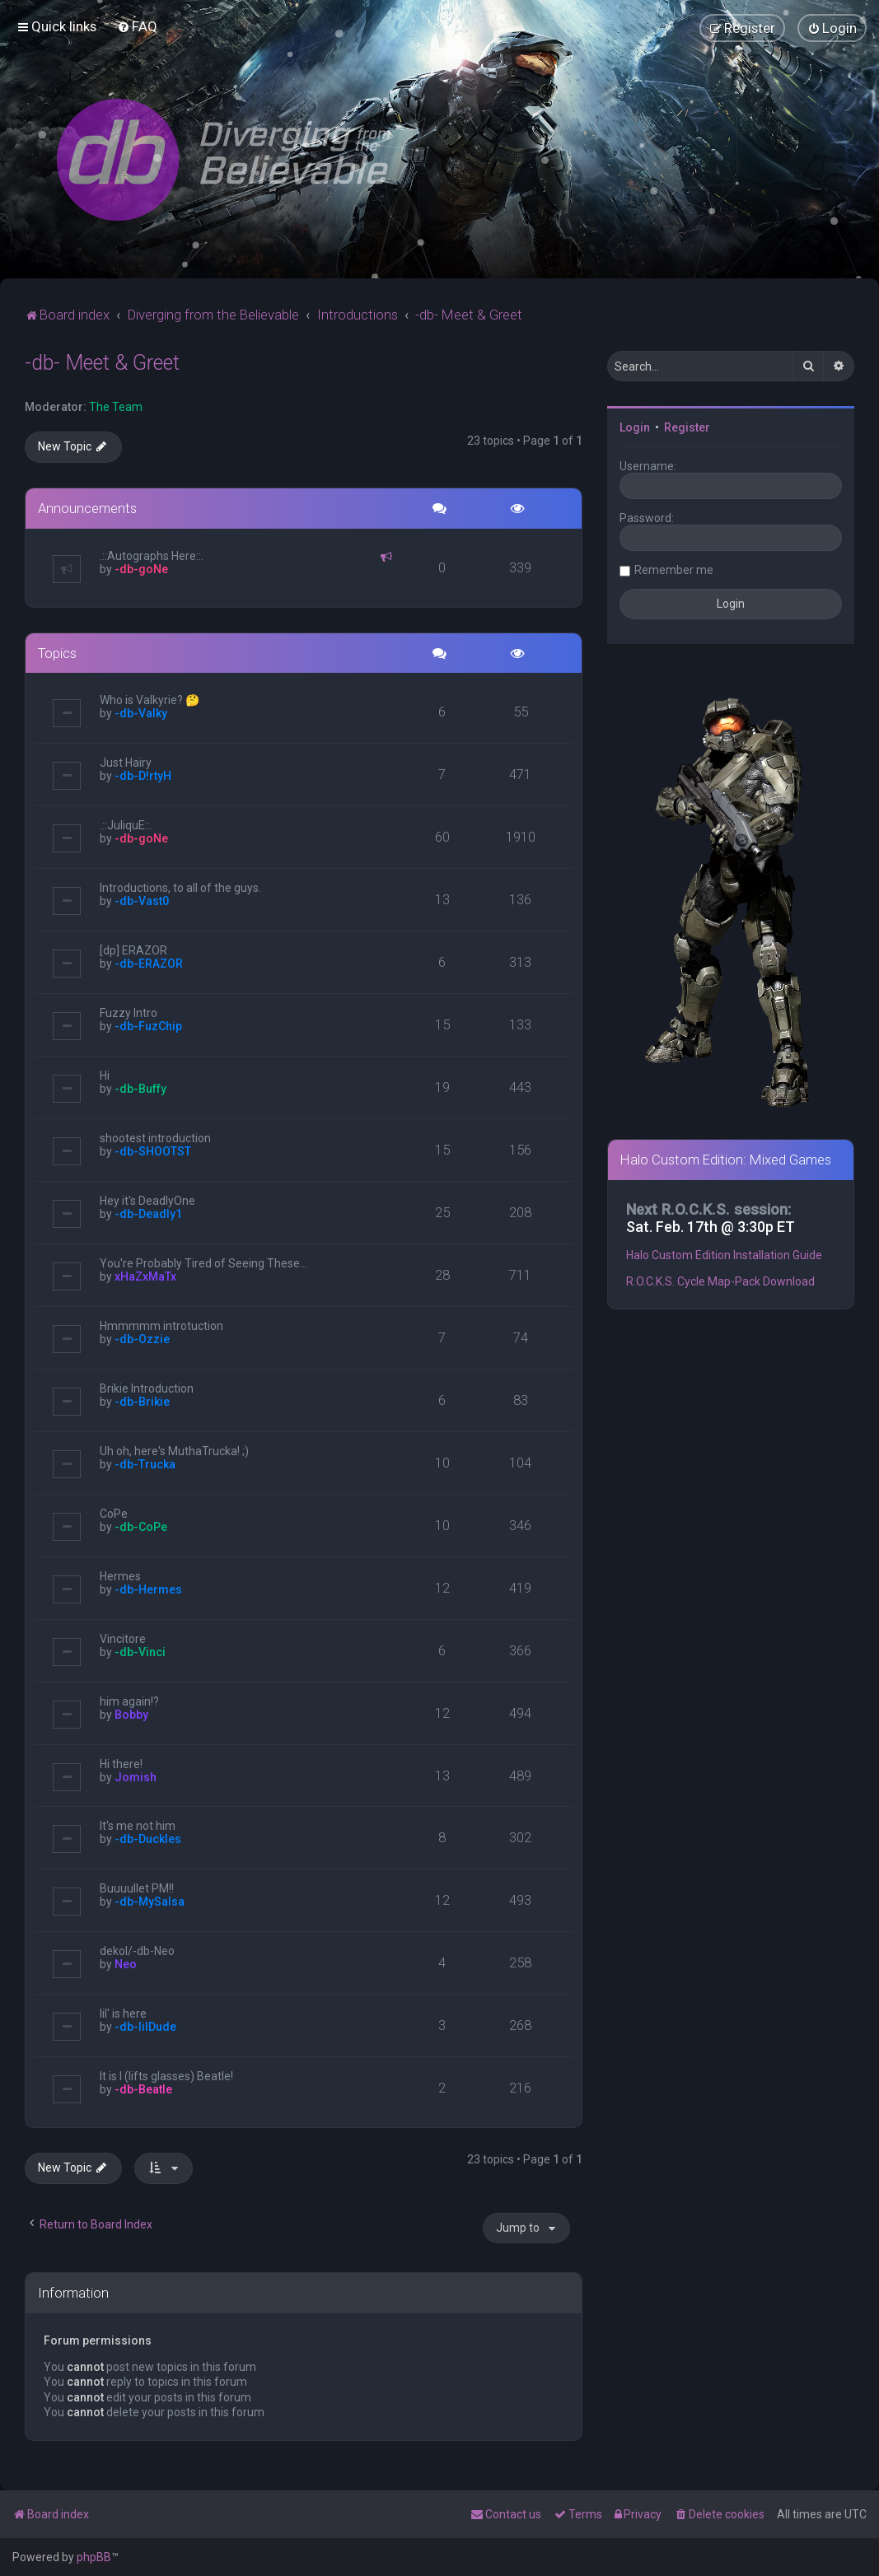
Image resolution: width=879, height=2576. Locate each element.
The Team (116, 406)
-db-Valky (141, 713)
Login (635, 427)
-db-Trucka (145, 1464)
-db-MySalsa (150, 1901)
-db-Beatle (143, 2089)
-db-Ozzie (142, 1339)
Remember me (673, 569)
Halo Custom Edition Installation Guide (724, 1255)
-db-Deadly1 (148, 1213)
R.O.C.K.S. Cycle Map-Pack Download (720, 1281)
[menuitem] (137, 26)
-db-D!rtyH (143, 775)
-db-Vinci (140, 1652)
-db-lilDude (145, 2026)
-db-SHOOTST (153, 1151)
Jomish (136, 1777)
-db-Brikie (142, 1401)
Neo (126, 1964)
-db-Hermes (148, 1589)
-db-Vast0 (142, 901)
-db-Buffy (140, 1088)
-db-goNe (141, 569)
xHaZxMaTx (145, 1276)
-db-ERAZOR (149, 963)
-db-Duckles (148, 1839)
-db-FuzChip (148, 1026)
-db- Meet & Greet (102, 363)
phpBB (94, 2557)
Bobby (131, 1714)
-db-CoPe (141, 1526)
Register (687, 427)
